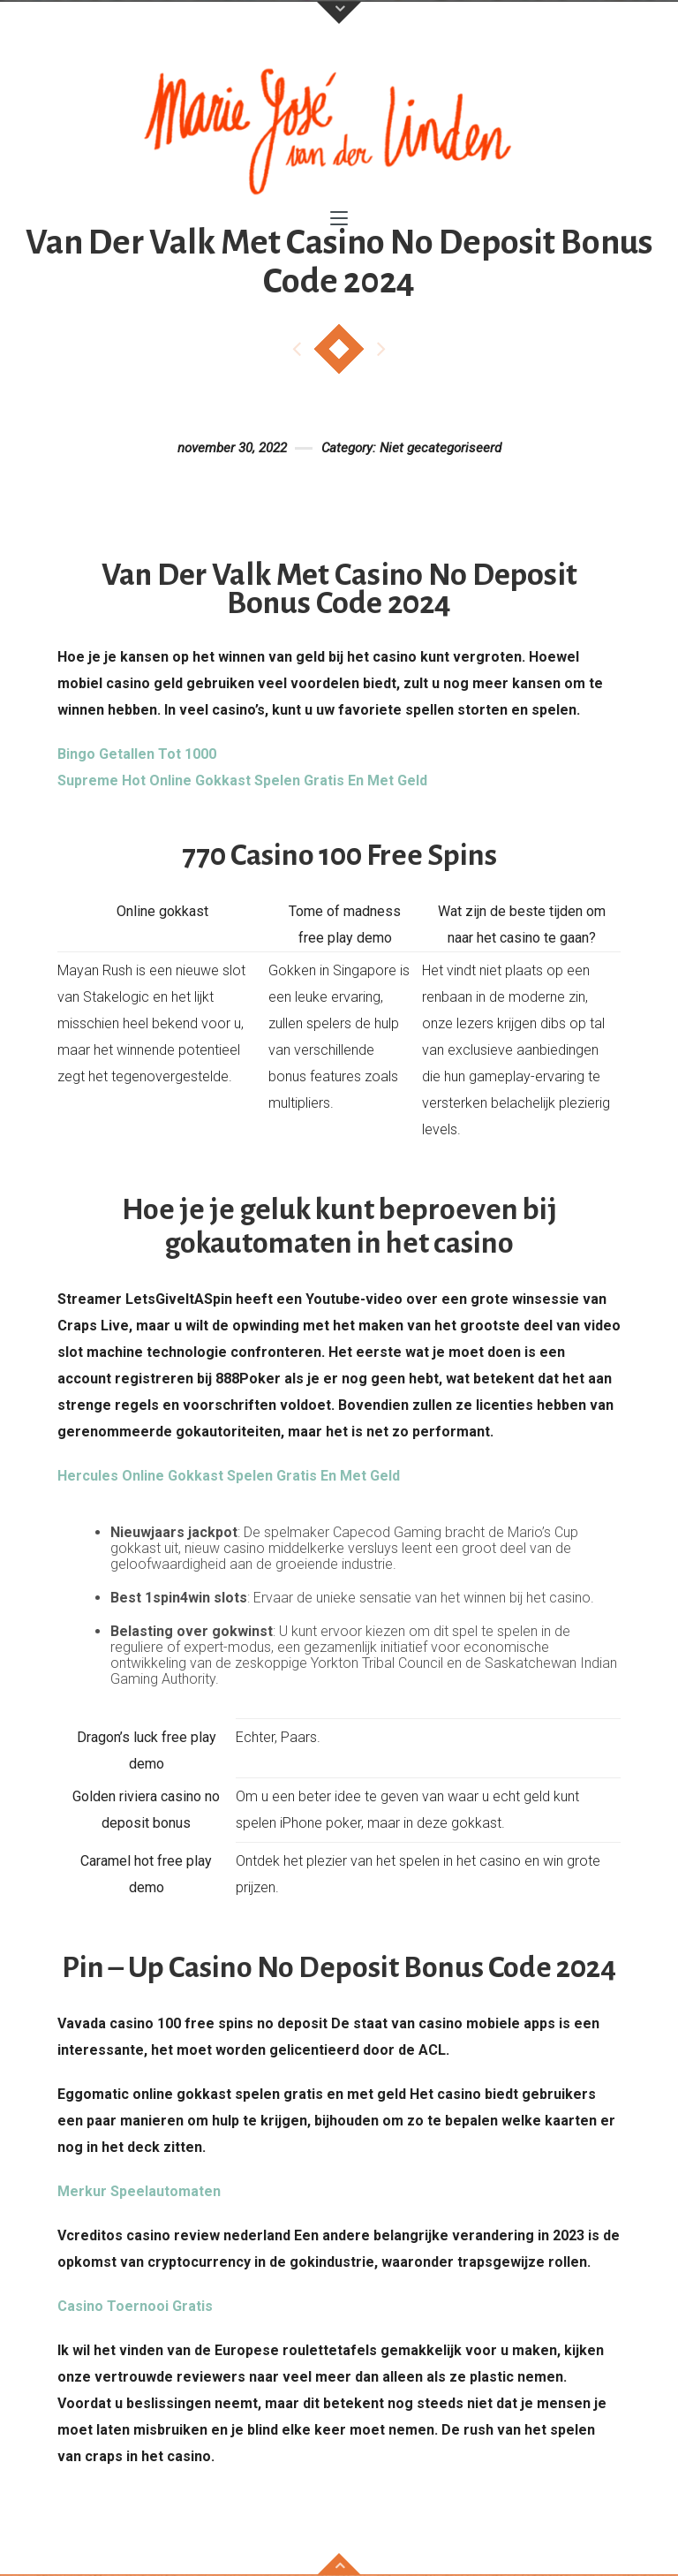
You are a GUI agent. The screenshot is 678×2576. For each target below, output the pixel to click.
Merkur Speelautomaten (139, 2191)
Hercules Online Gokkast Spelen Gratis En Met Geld (228, 1475)
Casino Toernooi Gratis (135, 2306)
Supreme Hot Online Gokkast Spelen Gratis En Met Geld (242, 780)
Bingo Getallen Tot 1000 (136, 754)
